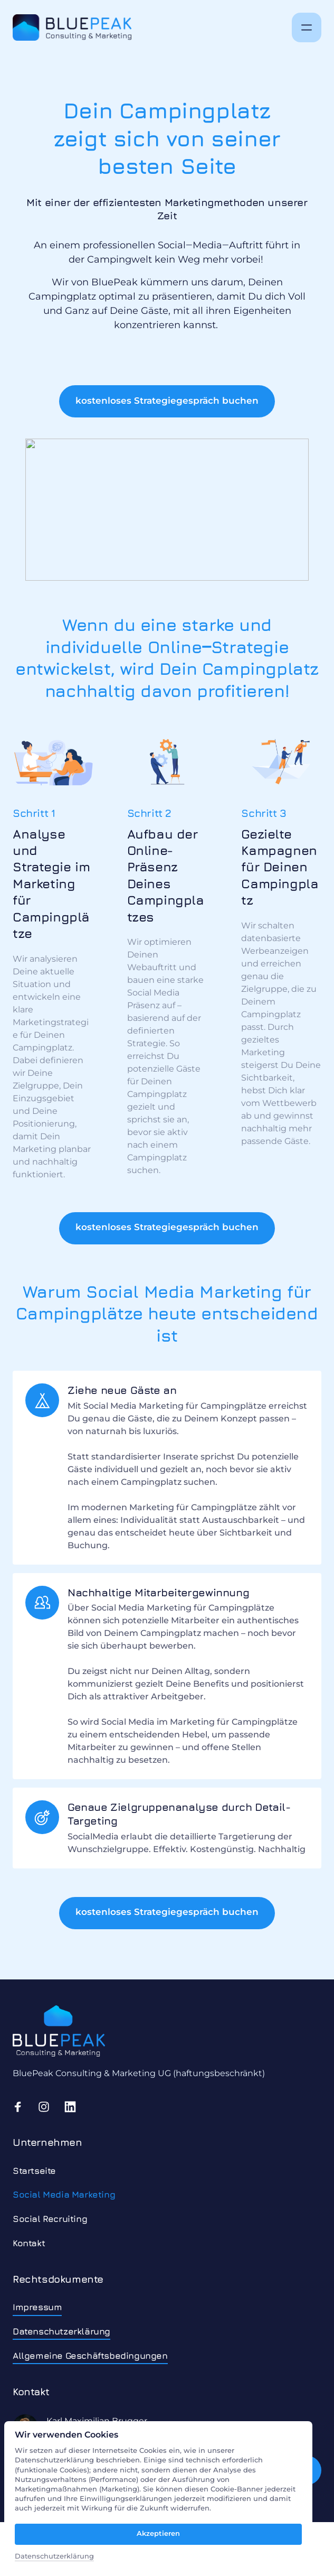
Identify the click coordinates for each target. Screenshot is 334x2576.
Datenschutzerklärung (54, 2556)
